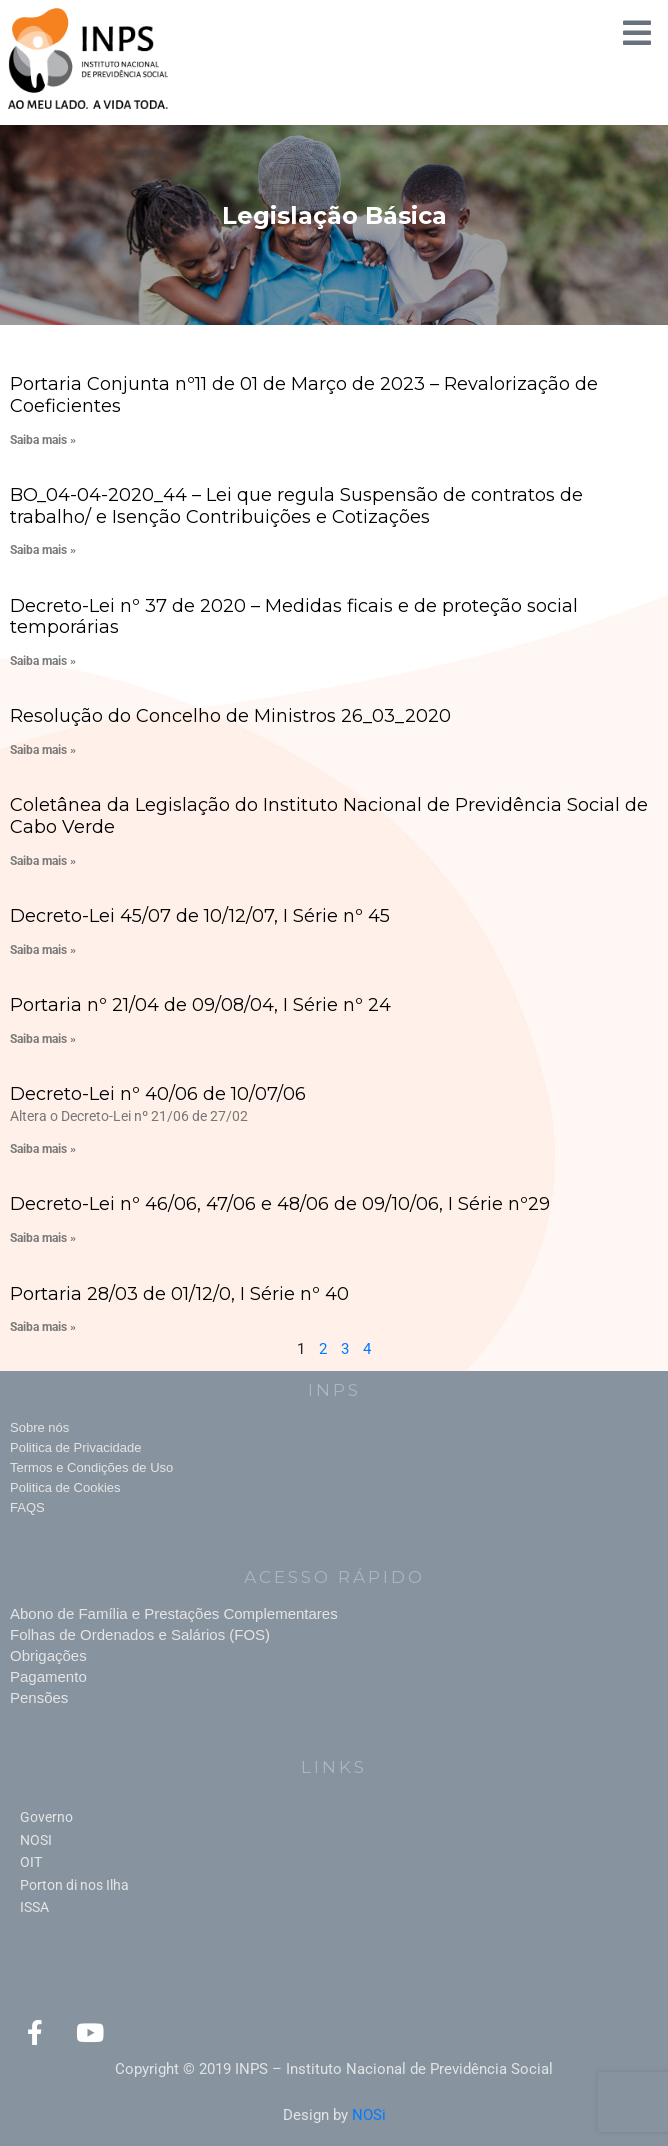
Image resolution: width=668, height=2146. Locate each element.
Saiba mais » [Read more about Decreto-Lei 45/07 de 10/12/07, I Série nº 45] (43, 950)
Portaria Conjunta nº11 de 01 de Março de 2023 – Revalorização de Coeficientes (304, 395)
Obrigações (48, 1655)
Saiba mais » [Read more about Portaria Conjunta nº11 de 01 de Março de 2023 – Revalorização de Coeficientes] (43, 440)
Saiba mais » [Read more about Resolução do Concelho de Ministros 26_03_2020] (43, 750)
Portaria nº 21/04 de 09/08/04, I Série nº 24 (200, 1005)
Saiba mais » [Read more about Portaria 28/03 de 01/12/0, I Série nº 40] (43, 1327)
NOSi (369, 2115)
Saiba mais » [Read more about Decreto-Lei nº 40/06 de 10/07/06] (43, 1149)
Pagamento (48, 1676)
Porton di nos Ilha (74, 1885)
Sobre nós (39, 1427)
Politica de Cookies (65, 1487)
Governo (46, 1817)
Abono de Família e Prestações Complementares (174, 1613)
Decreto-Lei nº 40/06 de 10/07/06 (158, 1094)
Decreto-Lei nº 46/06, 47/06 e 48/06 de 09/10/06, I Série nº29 (280, 1204)
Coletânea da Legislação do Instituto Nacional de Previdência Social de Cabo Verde (329, 816)
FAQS (27, 1507)
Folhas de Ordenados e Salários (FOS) (140, 1634)
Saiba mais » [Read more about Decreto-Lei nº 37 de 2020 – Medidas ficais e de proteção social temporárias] (43, 661)
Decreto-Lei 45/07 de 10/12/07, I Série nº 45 (200, 916)
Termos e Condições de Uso (91, 1467)
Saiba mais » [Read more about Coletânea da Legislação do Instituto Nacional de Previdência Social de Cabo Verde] (43, 861)
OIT (31, 1862)
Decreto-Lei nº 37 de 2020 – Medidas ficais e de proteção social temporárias (294, 617)
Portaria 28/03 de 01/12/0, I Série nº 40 (179, 1294)
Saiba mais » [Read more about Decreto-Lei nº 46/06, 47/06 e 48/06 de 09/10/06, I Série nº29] (43, 1238)
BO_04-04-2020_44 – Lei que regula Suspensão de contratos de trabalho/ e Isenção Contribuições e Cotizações (296, 506)
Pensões (39, 1697)
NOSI (36, 1840)
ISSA (34, 1907)
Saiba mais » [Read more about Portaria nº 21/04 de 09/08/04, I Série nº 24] (43, 1039)
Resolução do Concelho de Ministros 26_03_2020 (230, 716)
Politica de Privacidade (76, 1447)
